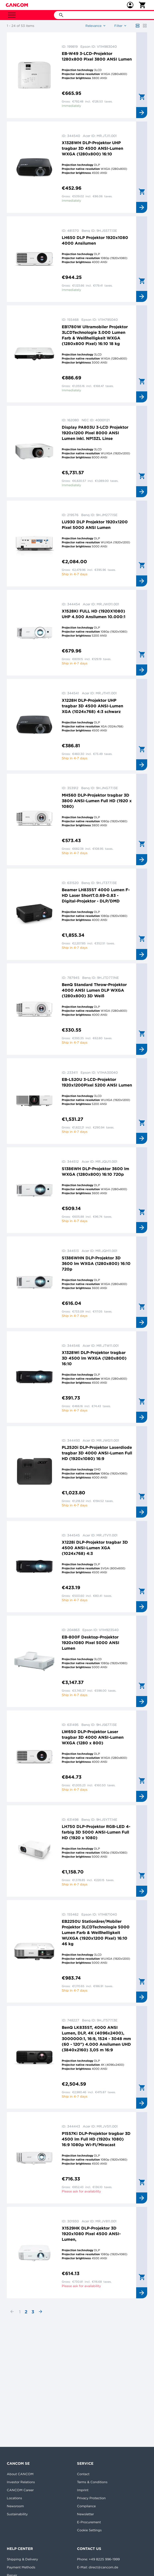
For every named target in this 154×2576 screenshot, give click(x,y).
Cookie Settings (89, 2530)
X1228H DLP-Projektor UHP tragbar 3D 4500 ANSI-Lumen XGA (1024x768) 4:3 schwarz (92, 706)
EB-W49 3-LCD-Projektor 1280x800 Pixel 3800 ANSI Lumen (97, 56)
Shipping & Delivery (22, 2559)
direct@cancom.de (103, 2567)
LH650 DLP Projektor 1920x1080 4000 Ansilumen (95, 240)
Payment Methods (21, 2567)
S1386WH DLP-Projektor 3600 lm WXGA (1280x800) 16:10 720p (95, 1171)
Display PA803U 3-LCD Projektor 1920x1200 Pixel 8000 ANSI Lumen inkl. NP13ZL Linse (95, 433)
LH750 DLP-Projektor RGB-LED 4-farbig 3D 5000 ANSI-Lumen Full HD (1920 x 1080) (96, 1832)
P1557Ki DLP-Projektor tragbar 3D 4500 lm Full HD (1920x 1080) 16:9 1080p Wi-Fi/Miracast (96, 2139)
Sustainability (17, 2514)
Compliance (86, 2506)
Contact (83, 2474)
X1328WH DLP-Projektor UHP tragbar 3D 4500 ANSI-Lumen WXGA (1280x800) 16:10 (92, 148)
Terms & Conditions (92, 2482)
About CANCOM (20, 2474)
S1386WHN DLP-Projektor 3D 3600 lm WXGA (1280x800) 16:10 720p (96, 1263)
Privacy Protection (91, 2498)
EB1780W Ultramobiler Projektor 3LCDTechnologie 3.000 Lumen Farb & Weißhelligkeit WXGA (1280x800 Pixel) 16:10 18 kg (95, 335)
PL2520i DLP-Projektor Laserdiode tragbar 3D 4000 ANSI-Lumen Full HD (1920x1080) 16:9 (97, 1453)
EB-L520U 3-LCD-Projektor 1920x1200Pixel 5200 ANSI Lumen (97, 1082)
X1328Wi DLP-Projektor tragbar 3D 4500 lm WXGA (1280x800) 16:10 (94, 1358)
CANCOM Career (20, 2490)
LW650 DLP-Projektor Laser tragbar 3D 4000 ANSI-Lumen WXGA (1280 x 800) (93, 1737)
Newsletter (85, 2514)
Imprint (82, 2490)
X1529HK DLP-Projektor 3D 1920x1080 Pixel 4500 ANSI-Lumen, (91, 2234)
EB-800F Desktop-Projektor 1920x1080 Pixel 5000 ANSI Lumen (90, 1642)
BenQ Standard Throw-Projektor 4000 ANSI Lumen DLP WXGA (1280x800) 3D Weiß (94, 990)
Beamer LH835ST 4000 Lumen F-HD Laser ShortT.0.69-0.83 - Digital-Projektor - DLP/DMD (96, 895)
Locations (14, 2498)
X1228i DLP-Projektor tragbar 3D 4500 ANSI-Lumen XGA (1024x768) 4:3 (95, 1548)
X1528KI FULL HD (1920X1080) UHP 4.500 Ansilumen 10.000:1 (93, 614)
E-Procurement (89, 2522)
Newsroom (15, 2506)
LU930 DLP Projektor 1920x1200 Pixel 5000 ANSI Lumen (95, 524)
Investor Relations (21, 2482)
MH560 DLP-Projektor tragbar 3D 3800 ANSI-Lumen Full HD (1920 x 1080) (97, 801)
